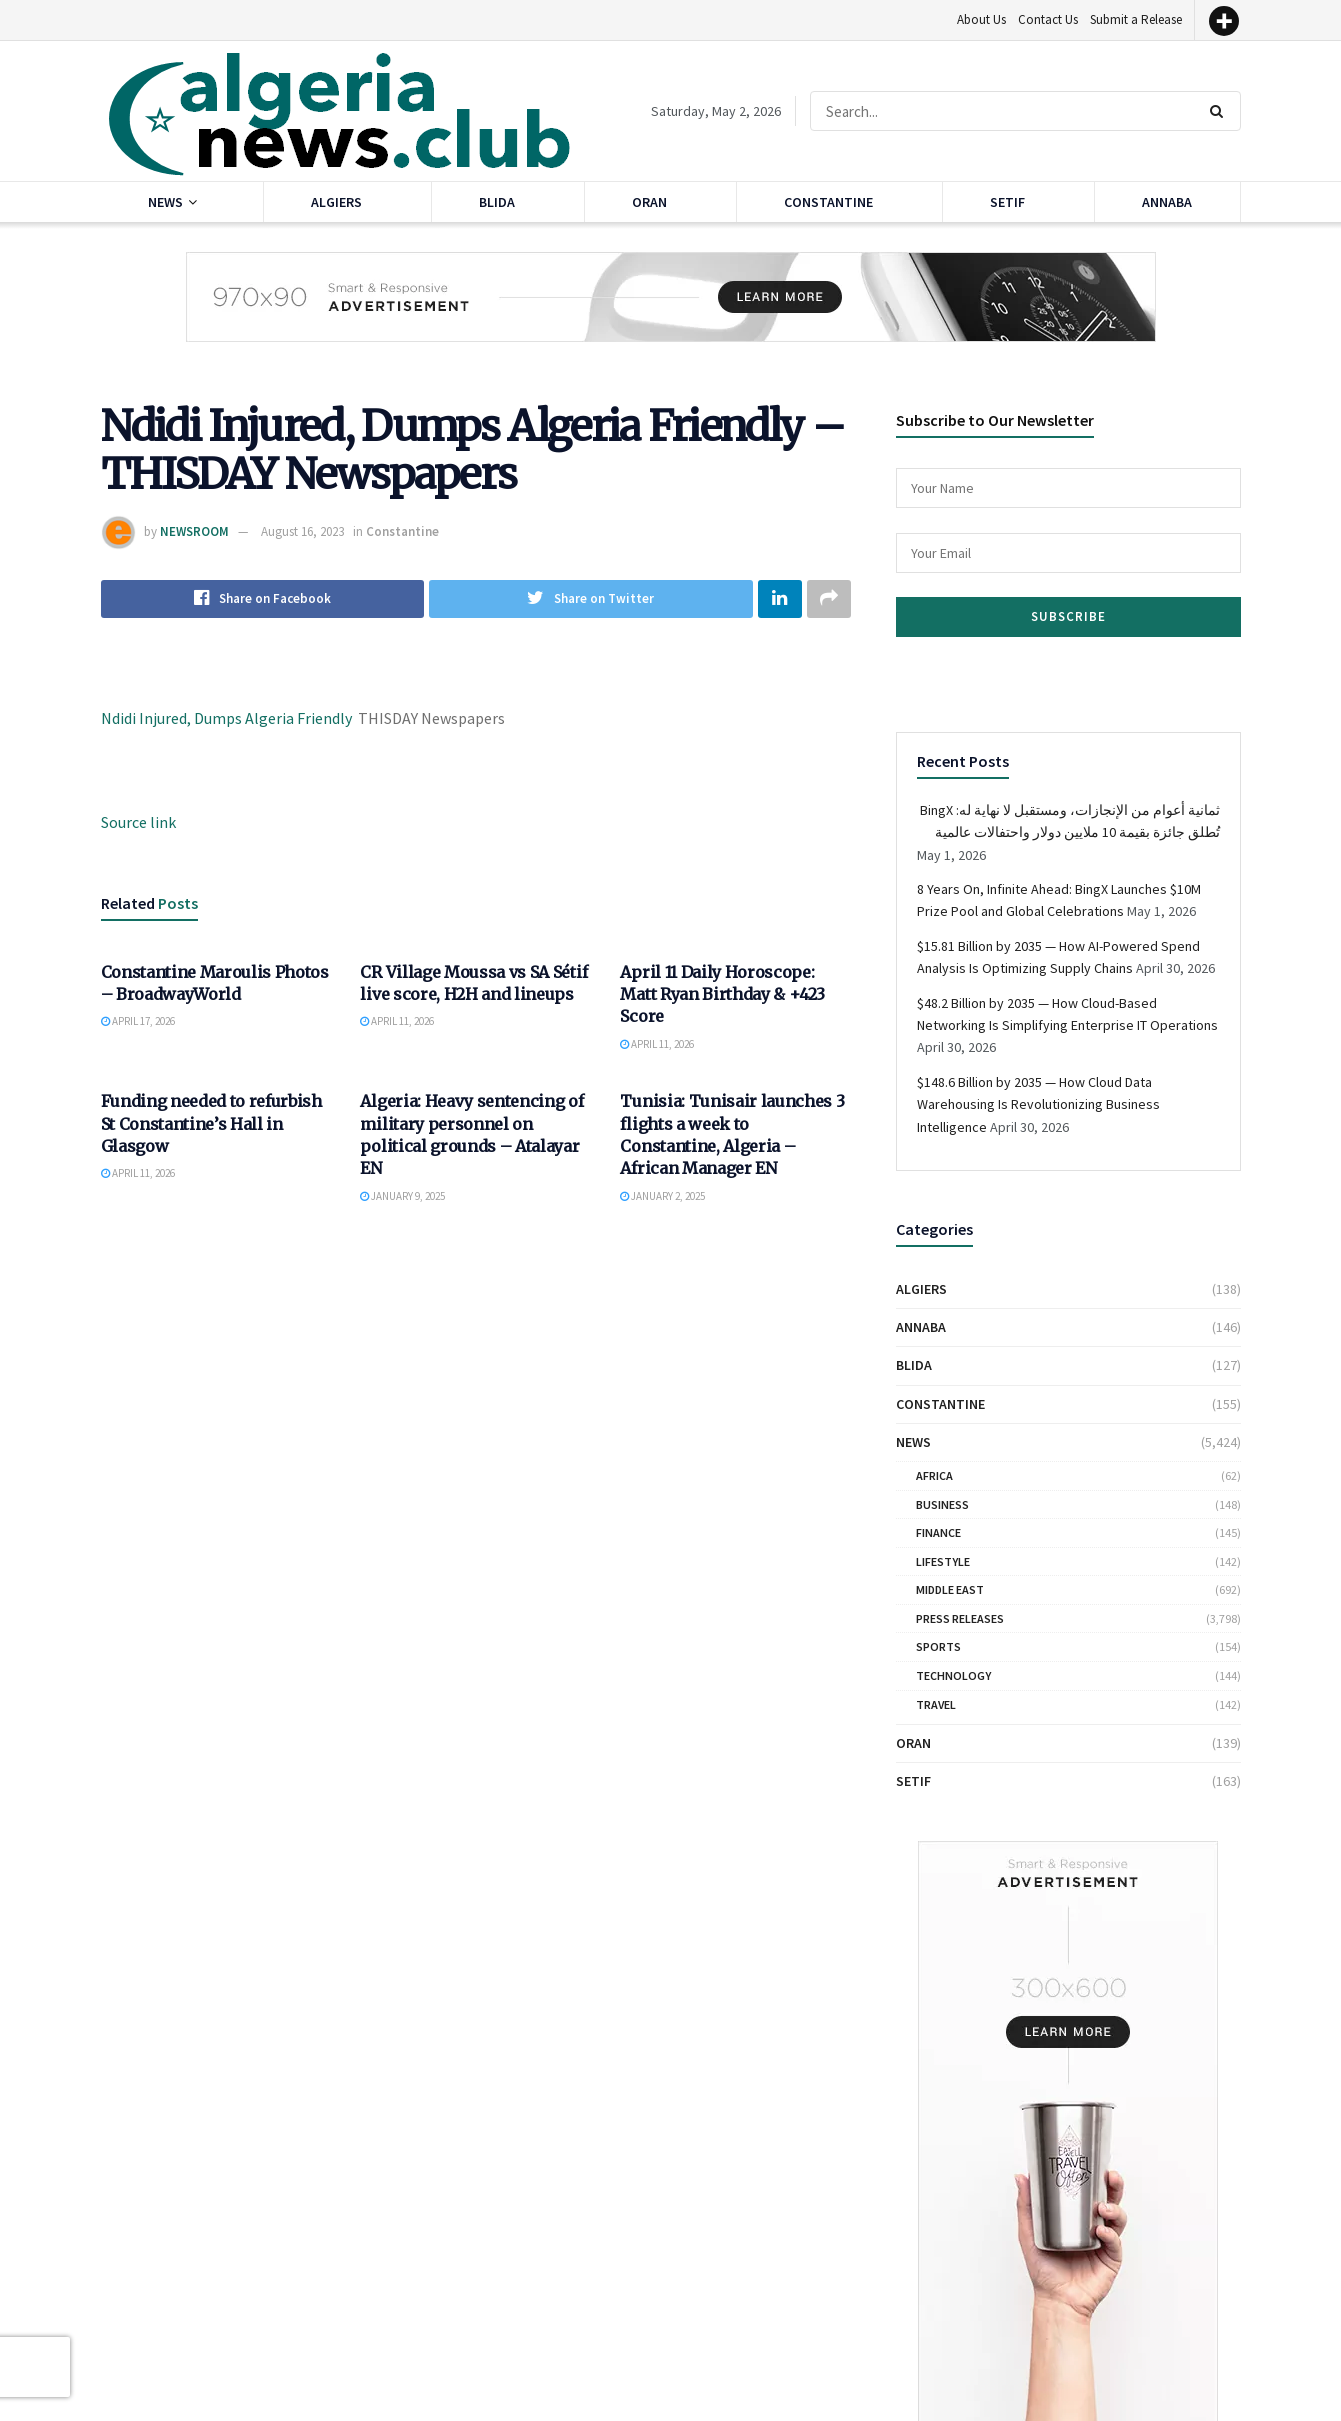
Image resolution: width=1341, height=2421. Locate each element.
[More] (1224, 21)
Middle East (950, 1589)
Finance (938, 1532)
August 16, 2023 (302, 531)
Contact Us (1048, 19)
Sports (938, 1646)
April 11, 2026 (397, 1022)
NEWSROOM (194, 531)
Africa (934, 1475)
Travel (936, 1704)
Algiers (336, 202)
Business (942, 1504)
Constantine (828, 202)
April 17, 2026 (138, 1022)
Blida (497, 202)
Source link (138, 822)
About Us (981, 19)
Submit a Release (1136, 19)
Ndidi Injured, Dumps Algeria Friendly (226, 718)
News (165, 202)
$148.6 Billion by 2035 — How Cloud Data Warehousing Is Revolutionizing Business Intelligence (1038, 1104)
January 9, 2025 (402, 1197)
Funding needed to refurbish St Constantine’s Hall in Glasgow (211, 1124)
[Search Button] (1220, 111)
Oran (649, 202)
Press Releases (960, 1618)
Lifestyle (943, 1561)
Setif (1007, 202)
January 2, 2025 (662, 1197)
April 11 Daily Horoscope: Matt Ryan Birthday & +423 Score (722, 994)
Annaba (1167, 202)
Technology (953, 1675)
